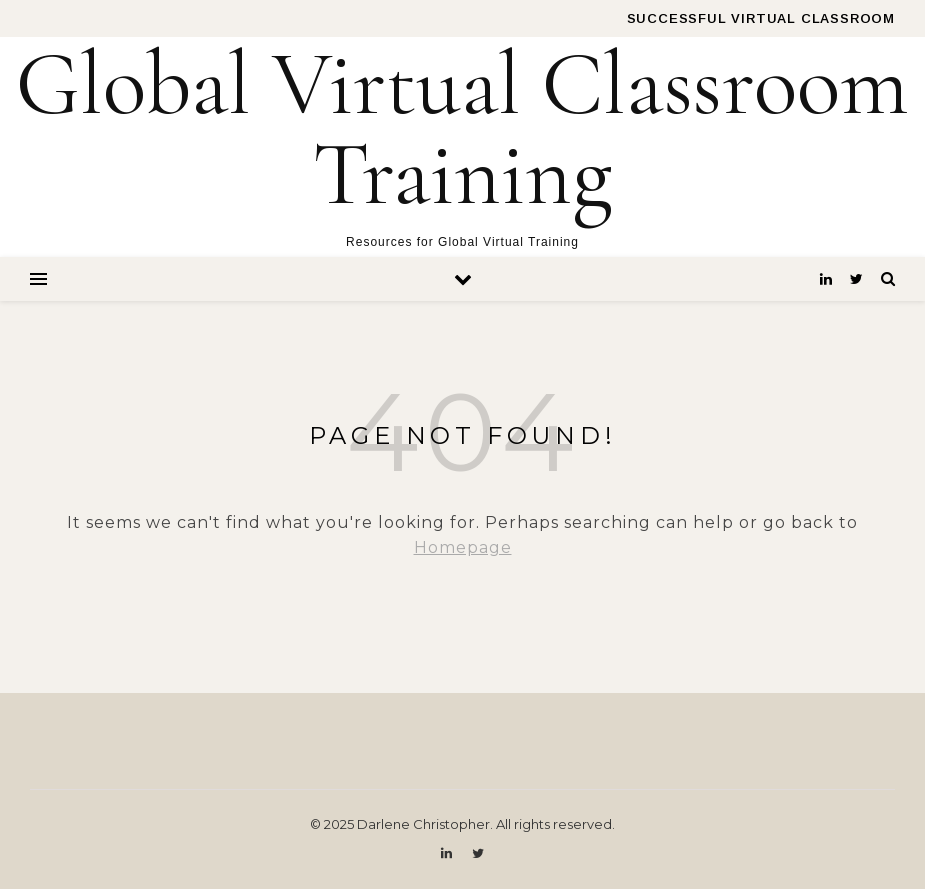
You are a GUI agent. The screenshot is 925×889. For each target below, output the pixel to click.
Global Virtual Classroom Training (462, 130)
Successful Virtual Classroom (761, 18)
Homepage (463, 547)
